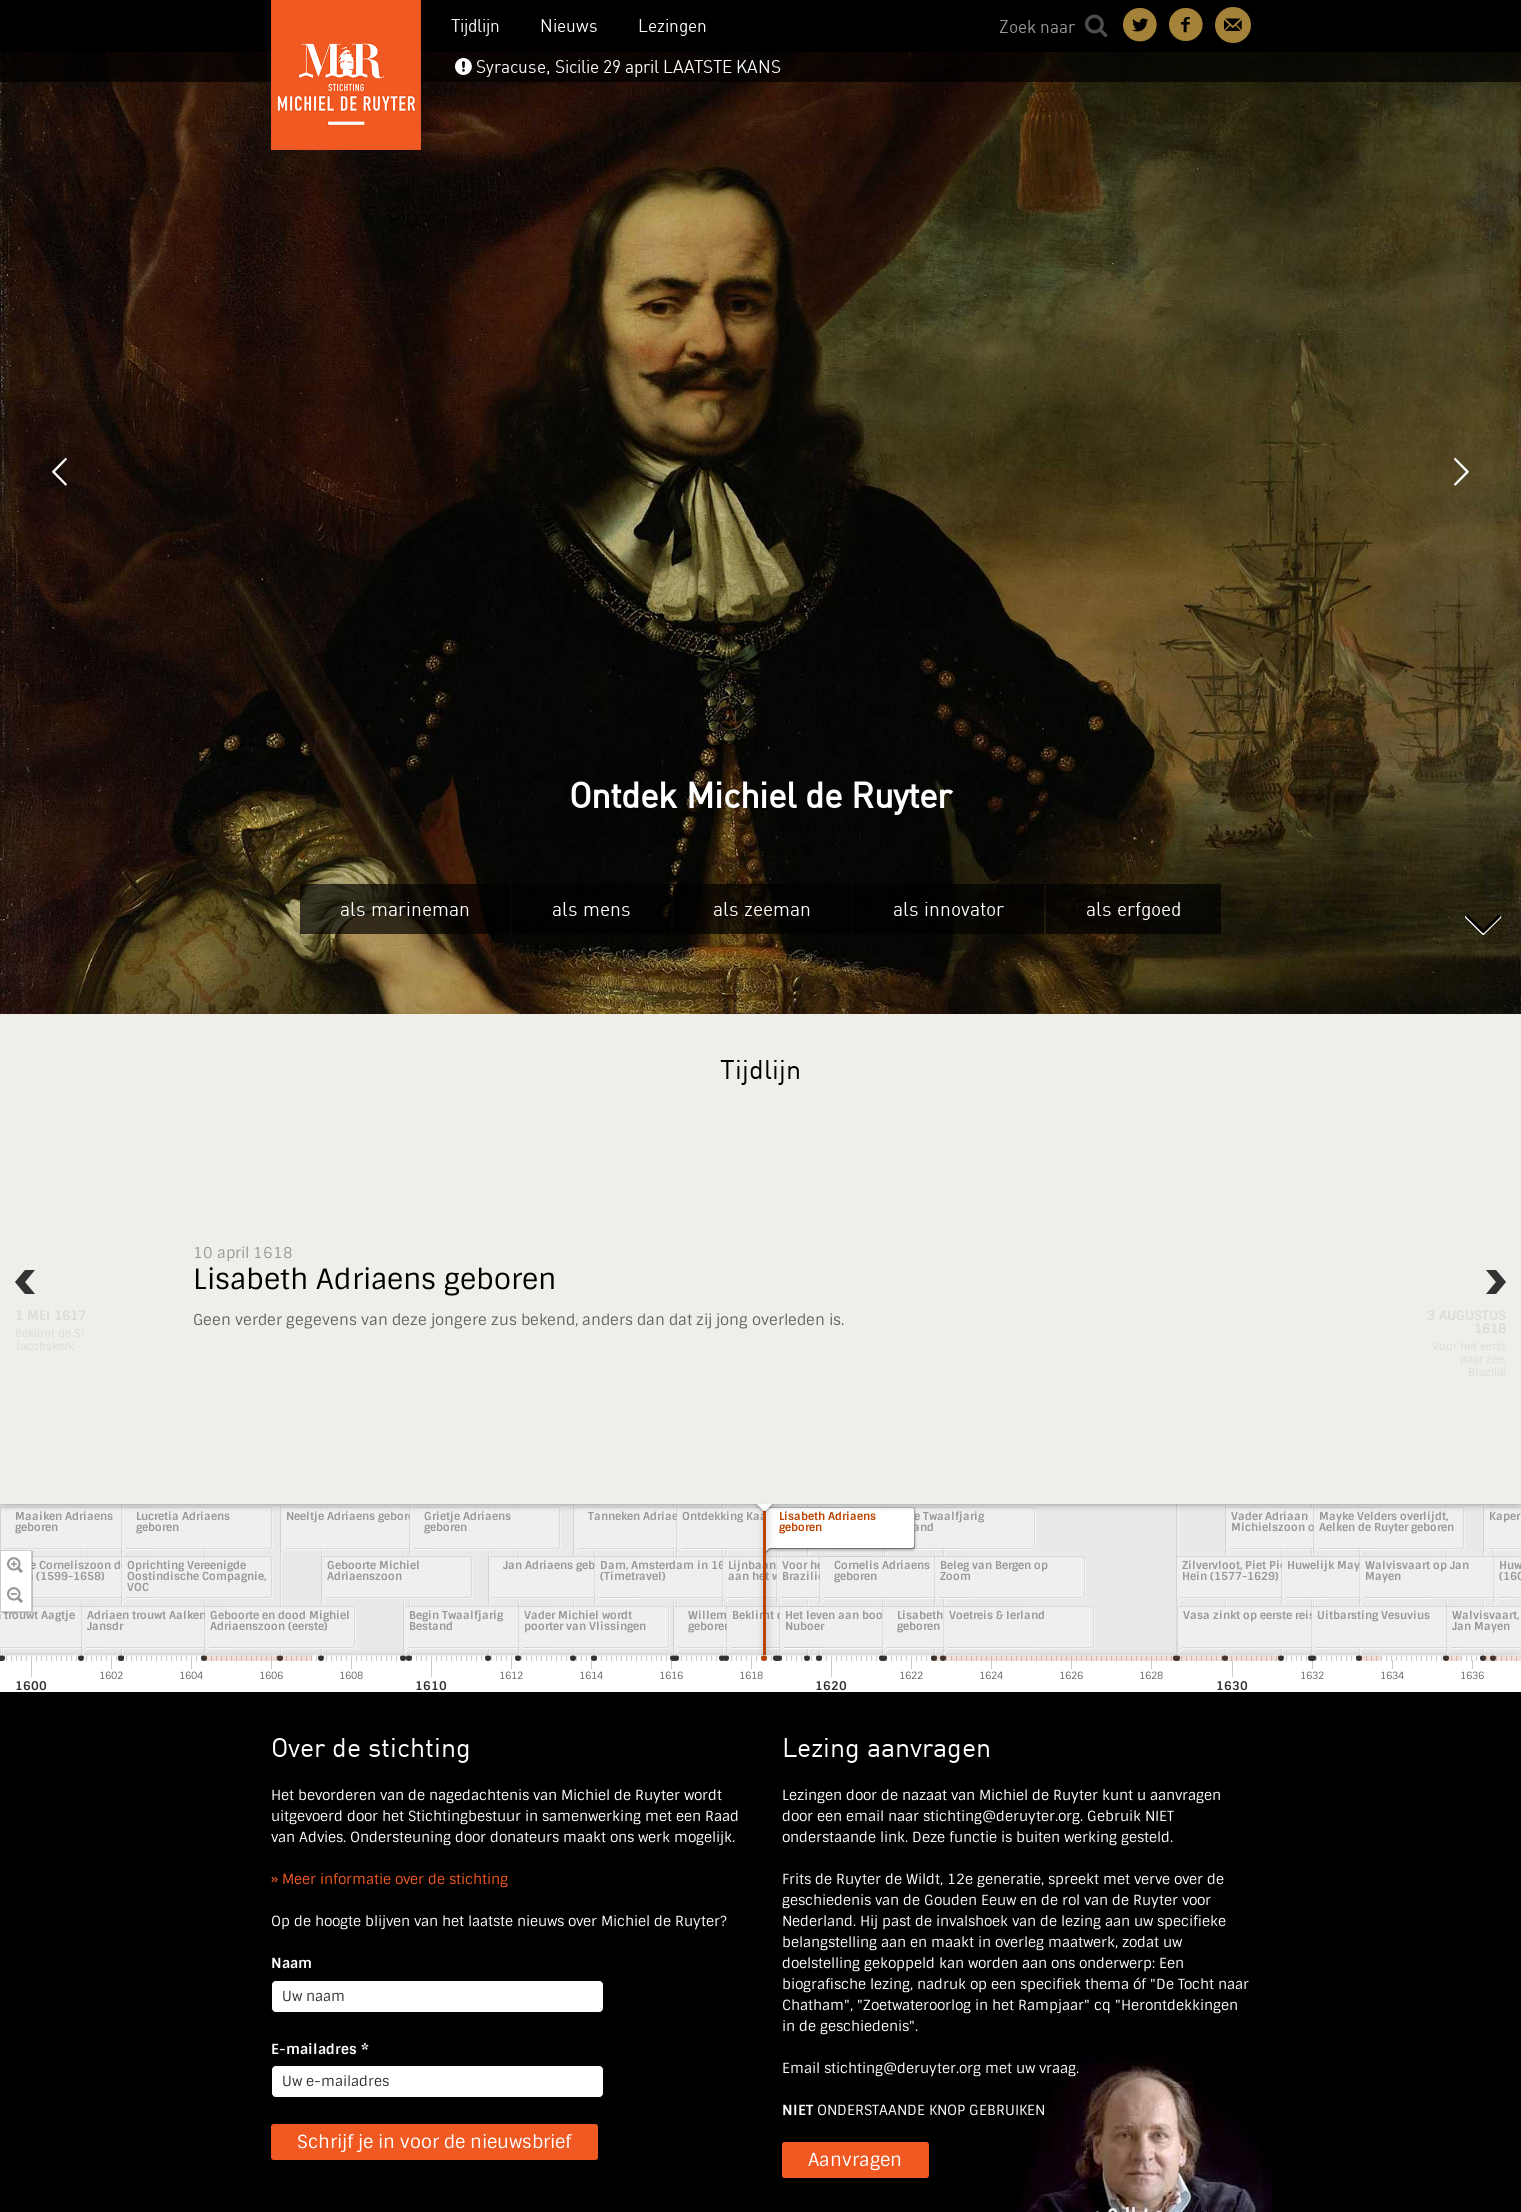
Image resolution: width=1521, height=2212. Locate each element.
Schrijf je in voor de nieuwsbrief (434, 2142)
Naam (291, 1963)
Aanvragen (855, 2160)
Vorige (60, 472)
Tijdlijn (475, 25)
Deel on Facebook (1187, 25)
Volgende (1461, 472)
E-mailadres (320, 2049)
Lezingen (672, 25)
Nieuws (569, 25)
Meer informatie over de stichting (395, 1879)
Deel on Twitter (1141, 25)
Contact (1233, 25)
